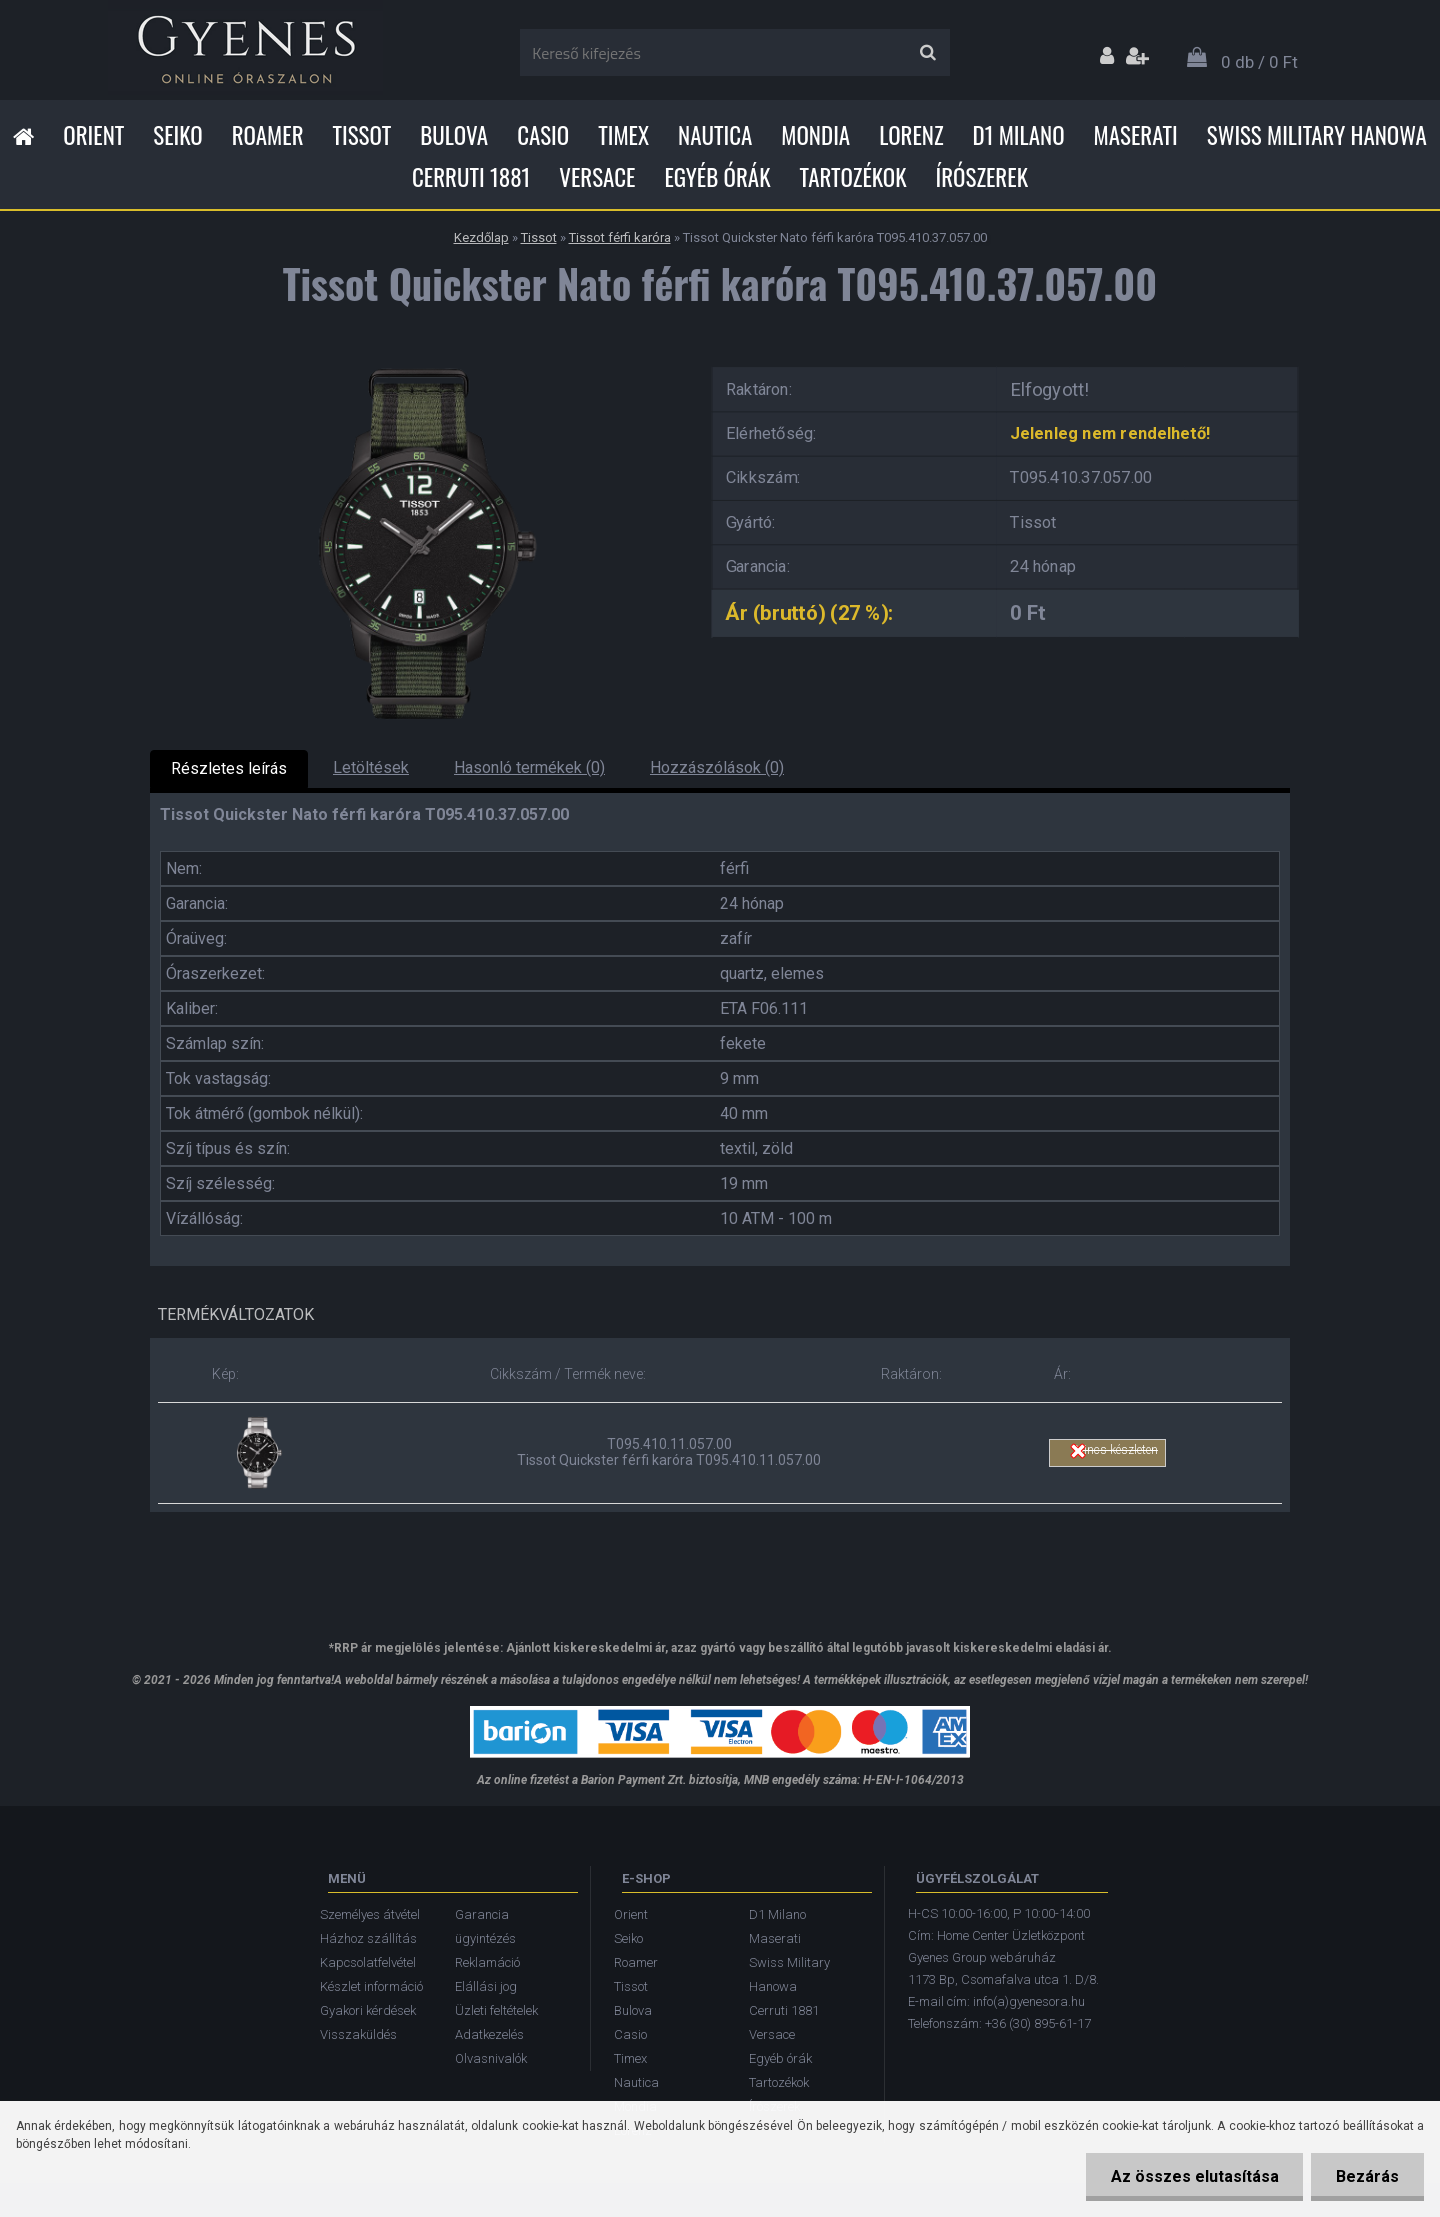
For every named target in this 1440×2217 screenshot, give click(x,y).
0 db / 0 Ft (1259, 62)
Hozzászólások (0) (717, 767)
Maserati (1136, 135)
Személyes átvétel (370, 1914)
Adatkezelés (489, 2034)
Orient (93, 135)
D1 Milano (1019, 135)
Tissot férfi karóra (620, 237)
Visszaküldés (358, 2034)
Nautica (715, 135)
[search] (927, 53)
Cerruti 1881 (471, 177)
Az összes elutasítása (1194, 2176)
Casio (543, 135)
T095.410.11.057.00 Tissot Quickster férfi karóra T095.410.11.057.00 (669, 1452)
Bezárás (1367, 2176)
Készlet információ (371, 1986)
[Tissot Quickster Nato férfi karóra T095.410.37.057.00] (415, 360)
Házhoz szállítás (368, 1938)
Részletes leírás (229, 768)
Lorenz (911, 135)
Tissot (362, 135)
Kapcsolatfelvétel (368, 1962)
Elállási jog (486, 1986)
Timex (623, 135)
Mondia (815, 135)
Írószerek (982, 177)
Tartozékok (853, 177)
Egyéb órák (717, 177)
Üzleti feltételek (496, 2010)
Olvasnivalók (491, 2058)
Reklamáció (487, 1962)
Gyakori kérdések (368, 2010)
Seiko (177, 135)
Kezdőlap (481, 237)
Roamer (268, 135)
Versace (597, 177)
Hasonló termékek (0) (529, 767)
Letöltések (371, 767)
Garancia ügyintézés (485, 1926)
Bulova (454, 135)
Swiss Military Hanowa (1317, 135)
